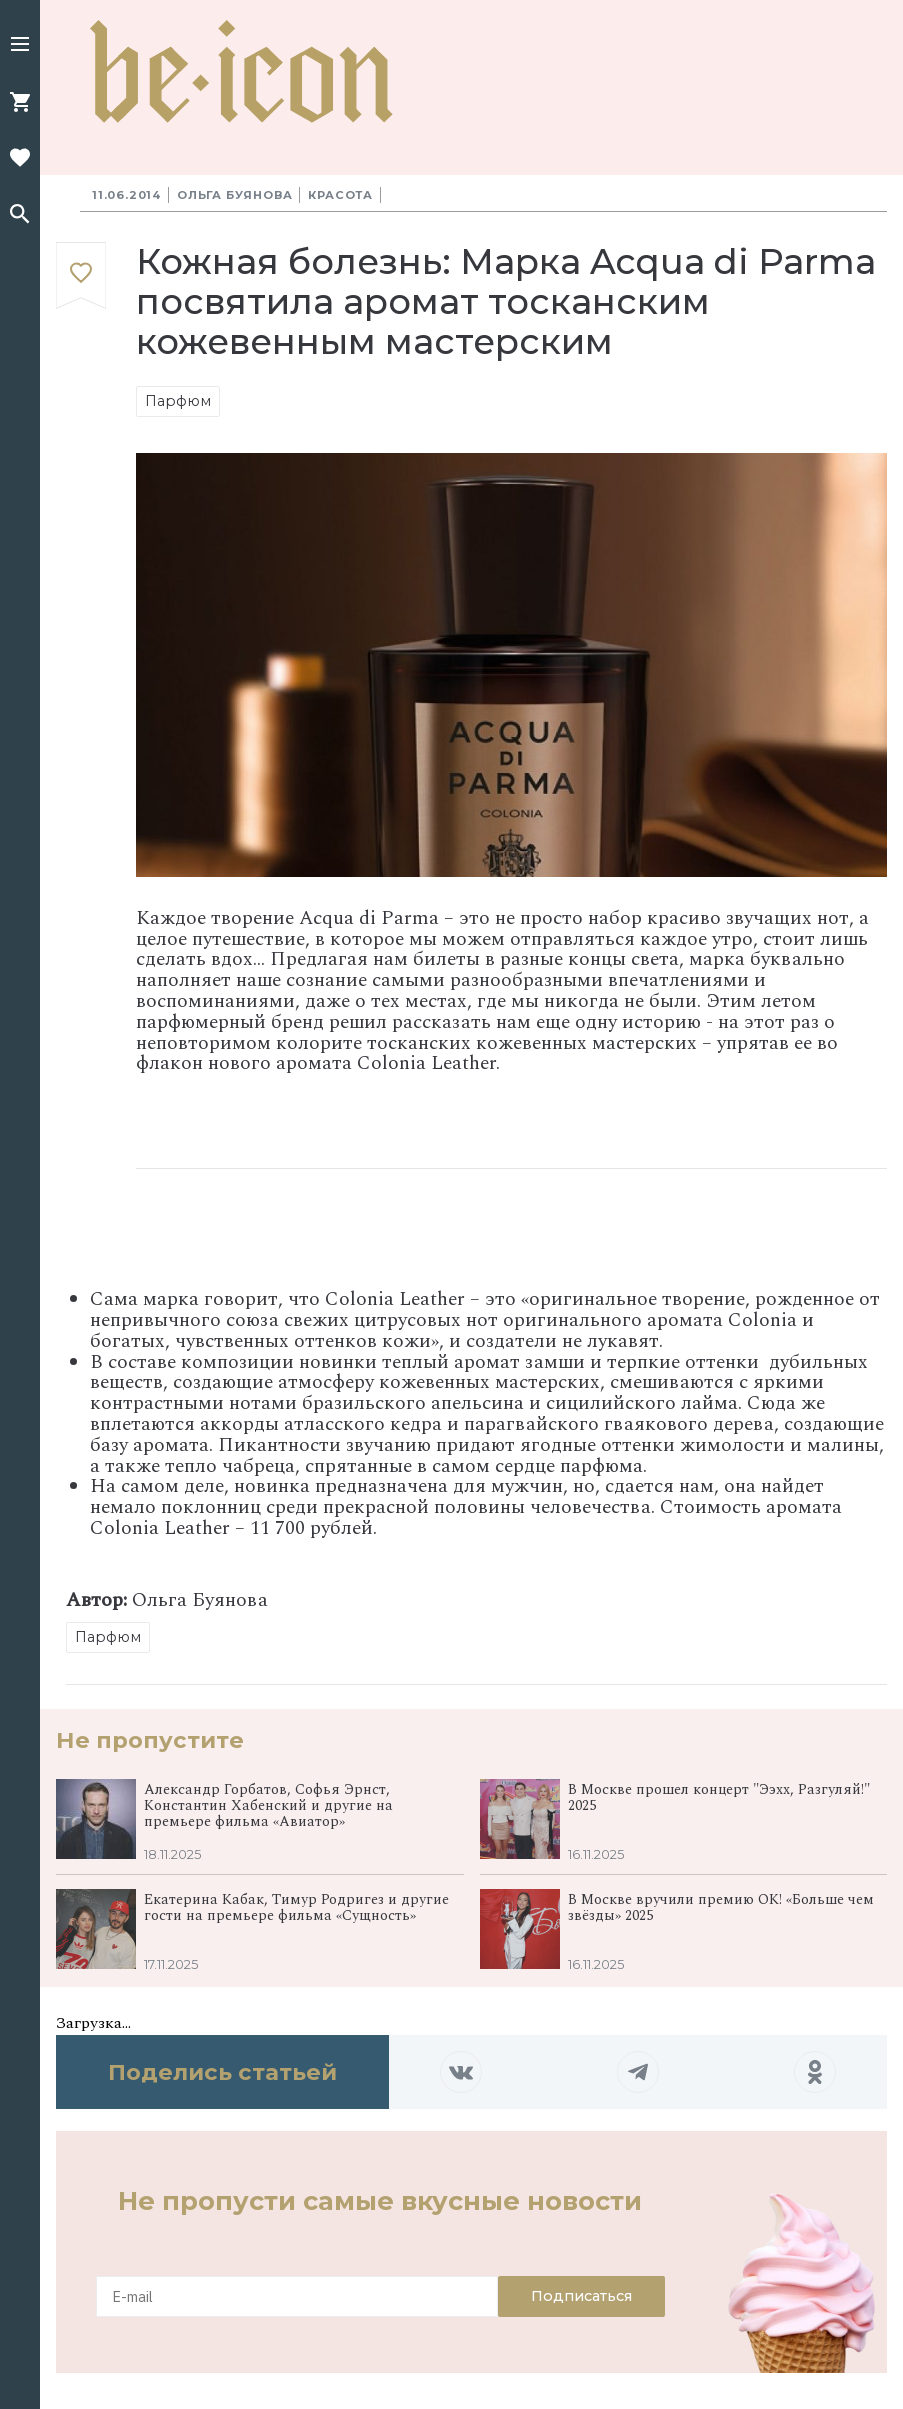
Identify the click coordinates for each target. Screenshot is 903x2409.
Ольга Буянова (234, 195)
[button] (20, 46)
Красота (340, 195)
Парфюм (178, 401)
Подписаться (581, 2296)
